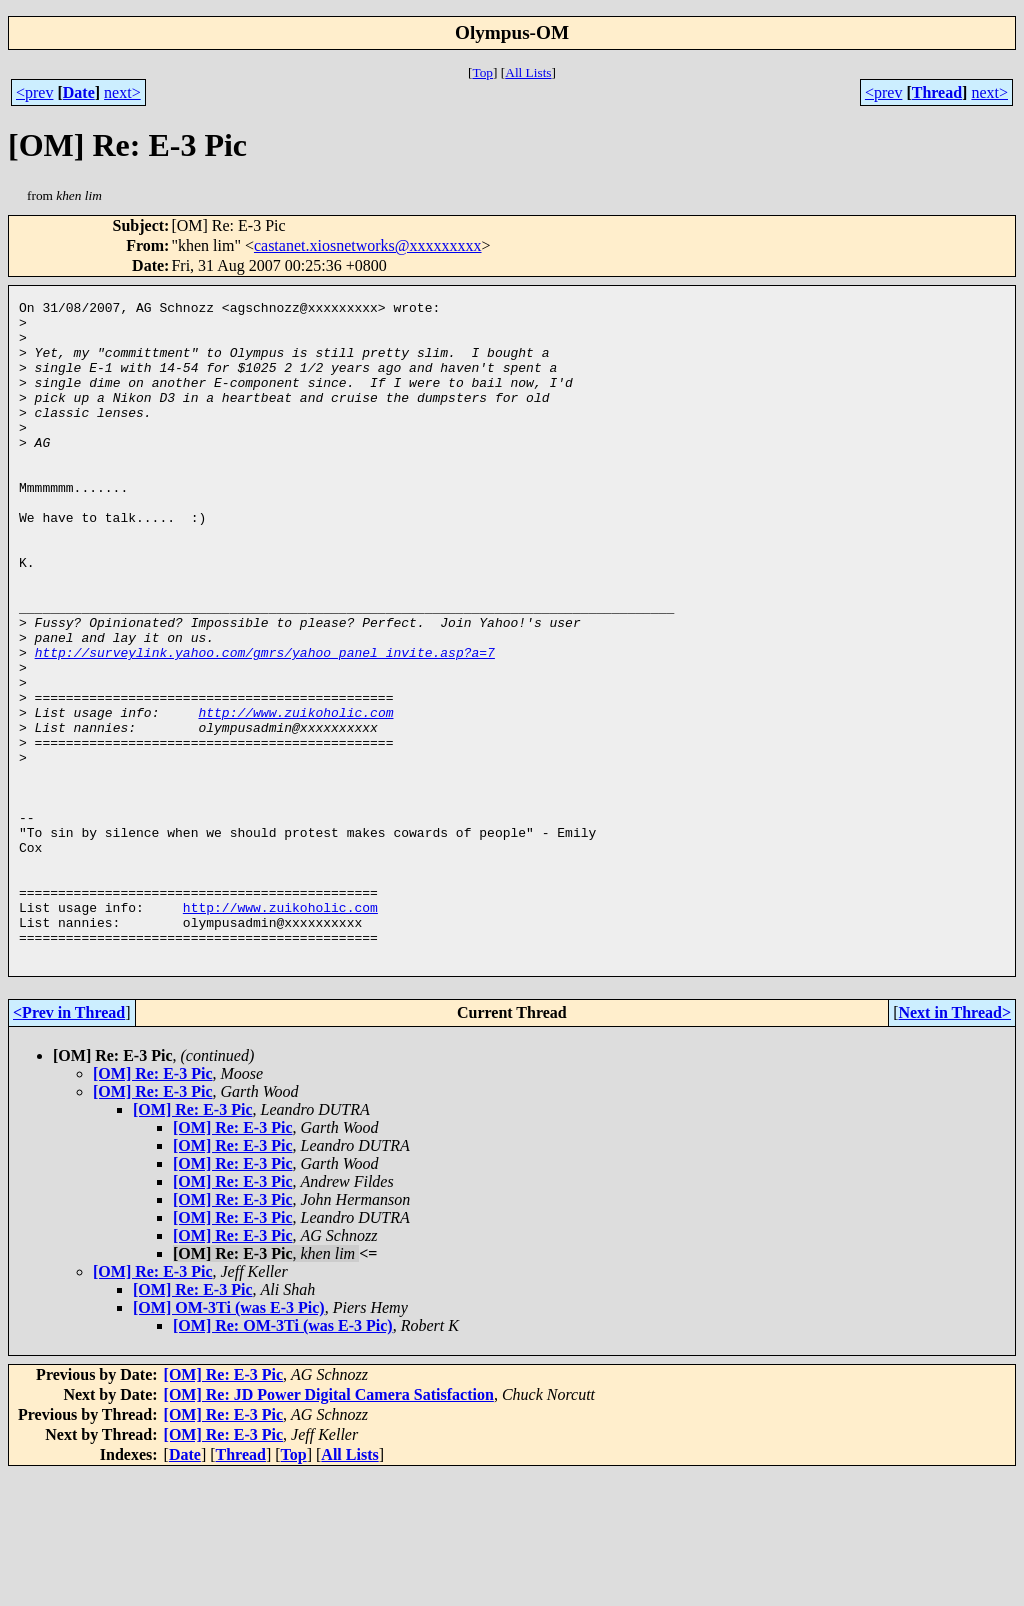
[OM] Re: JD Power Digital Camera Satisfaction (329, 1526)
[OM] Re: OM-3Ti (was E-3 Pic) (283, 1457)
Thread (937, 92)
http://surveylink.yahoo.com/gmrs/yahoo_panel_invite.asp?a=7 (265, 724)
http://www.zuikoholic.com (295, 796)
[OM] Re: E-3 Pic (153, 1205)
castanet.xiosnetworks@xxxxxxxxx (368, 245)
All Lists (528, 72)
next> (122, 92)
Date (79, 92)
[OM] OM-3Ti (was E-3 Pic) (229, 1439)
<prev (34, 92)
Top (482, 72)
